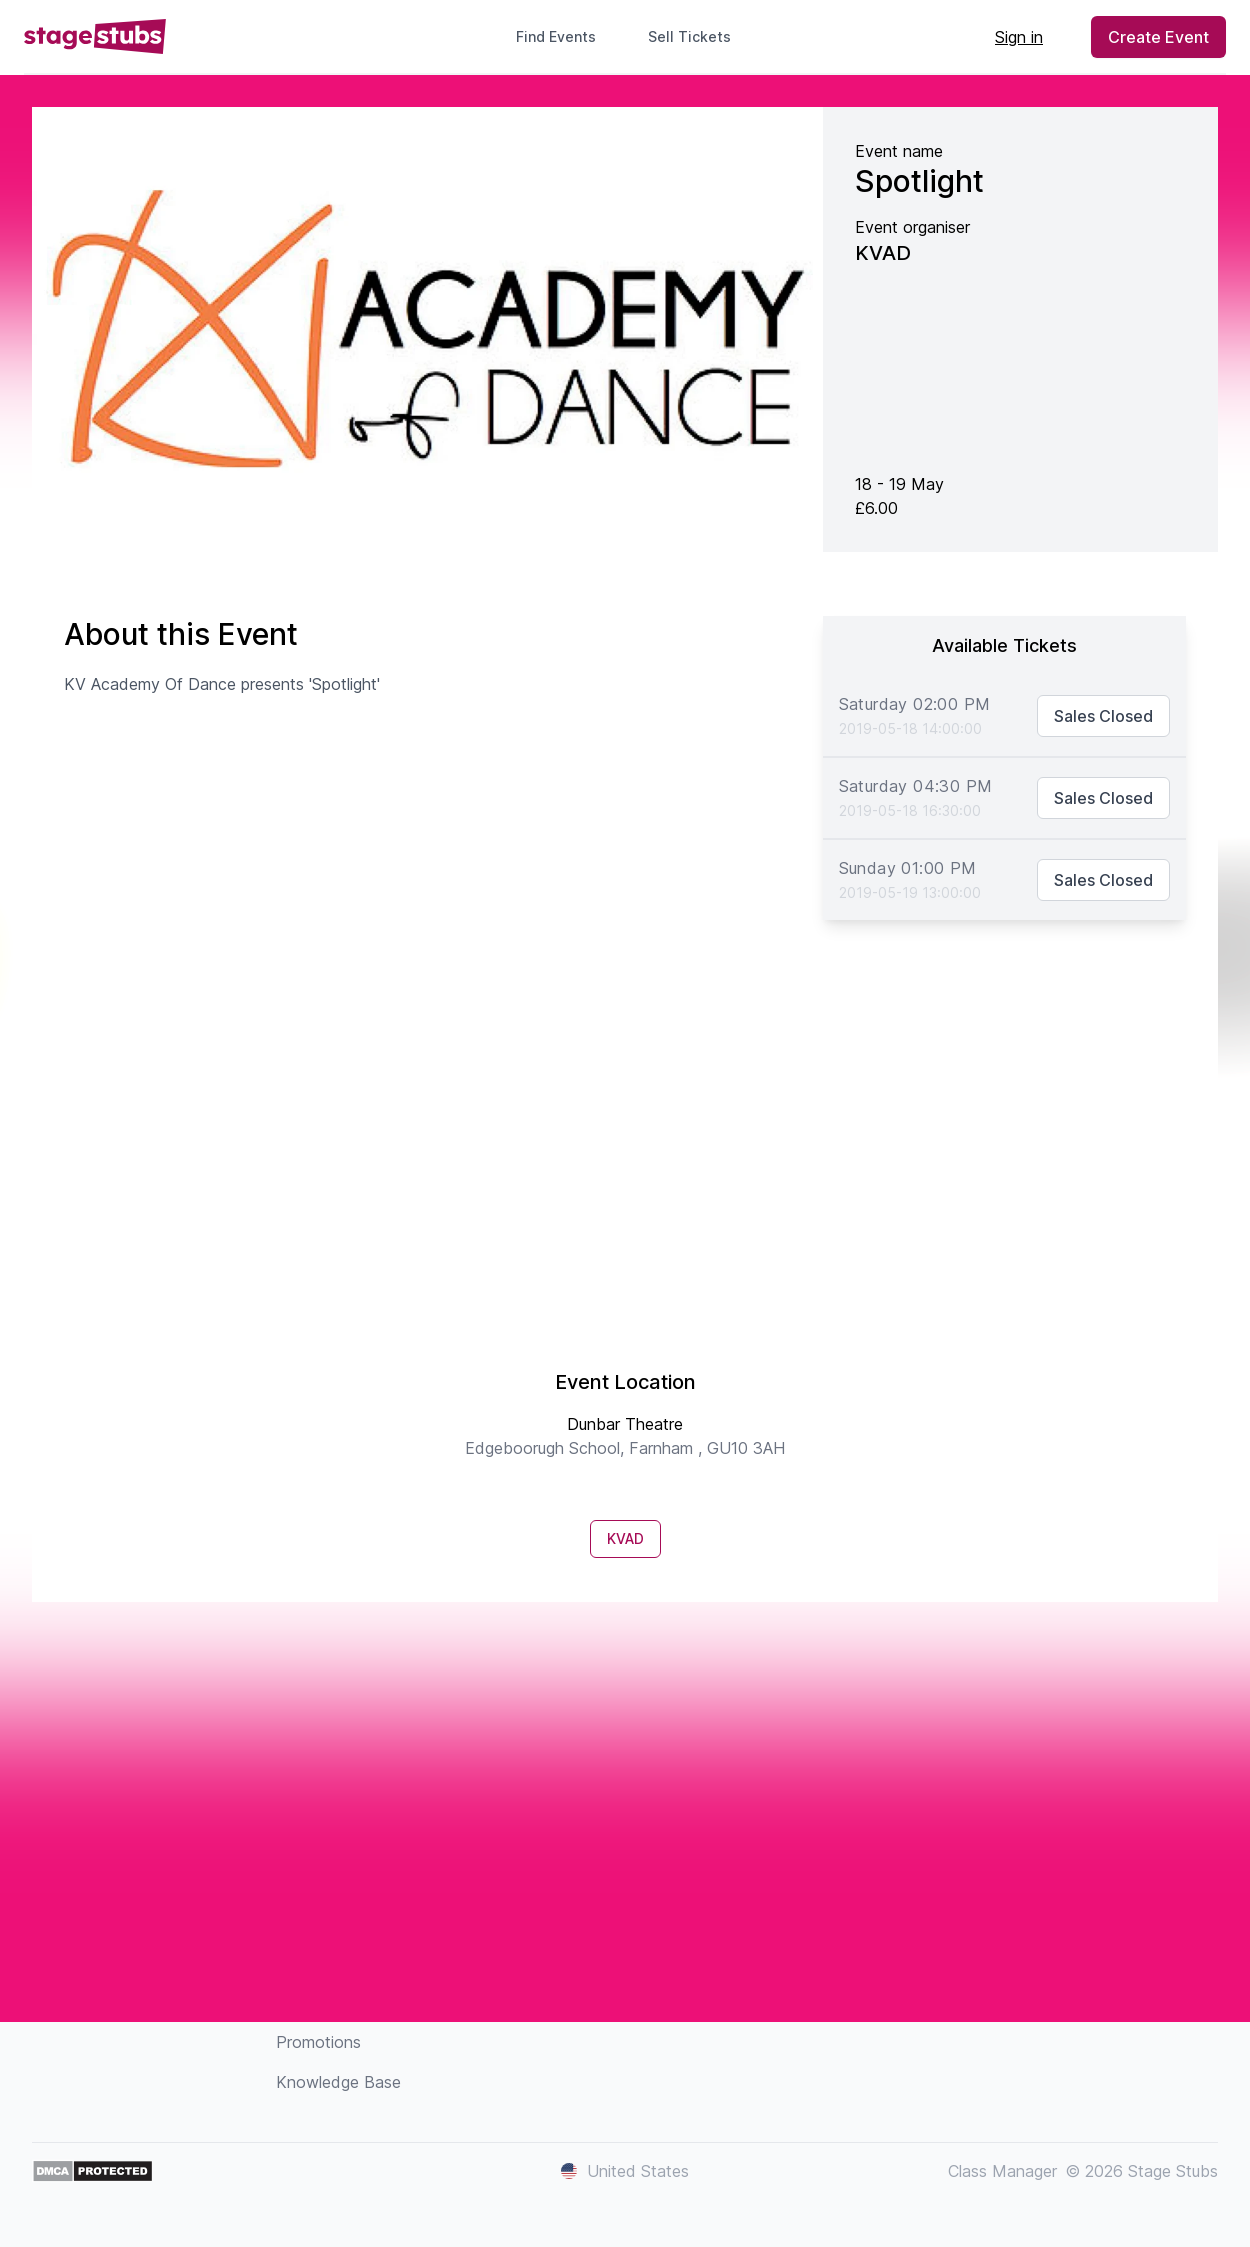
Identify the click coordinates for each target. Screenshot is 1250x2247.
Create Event (1158, 37)
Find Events (556, 36)
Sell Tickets (697, 36)
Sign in (1019, 37)
